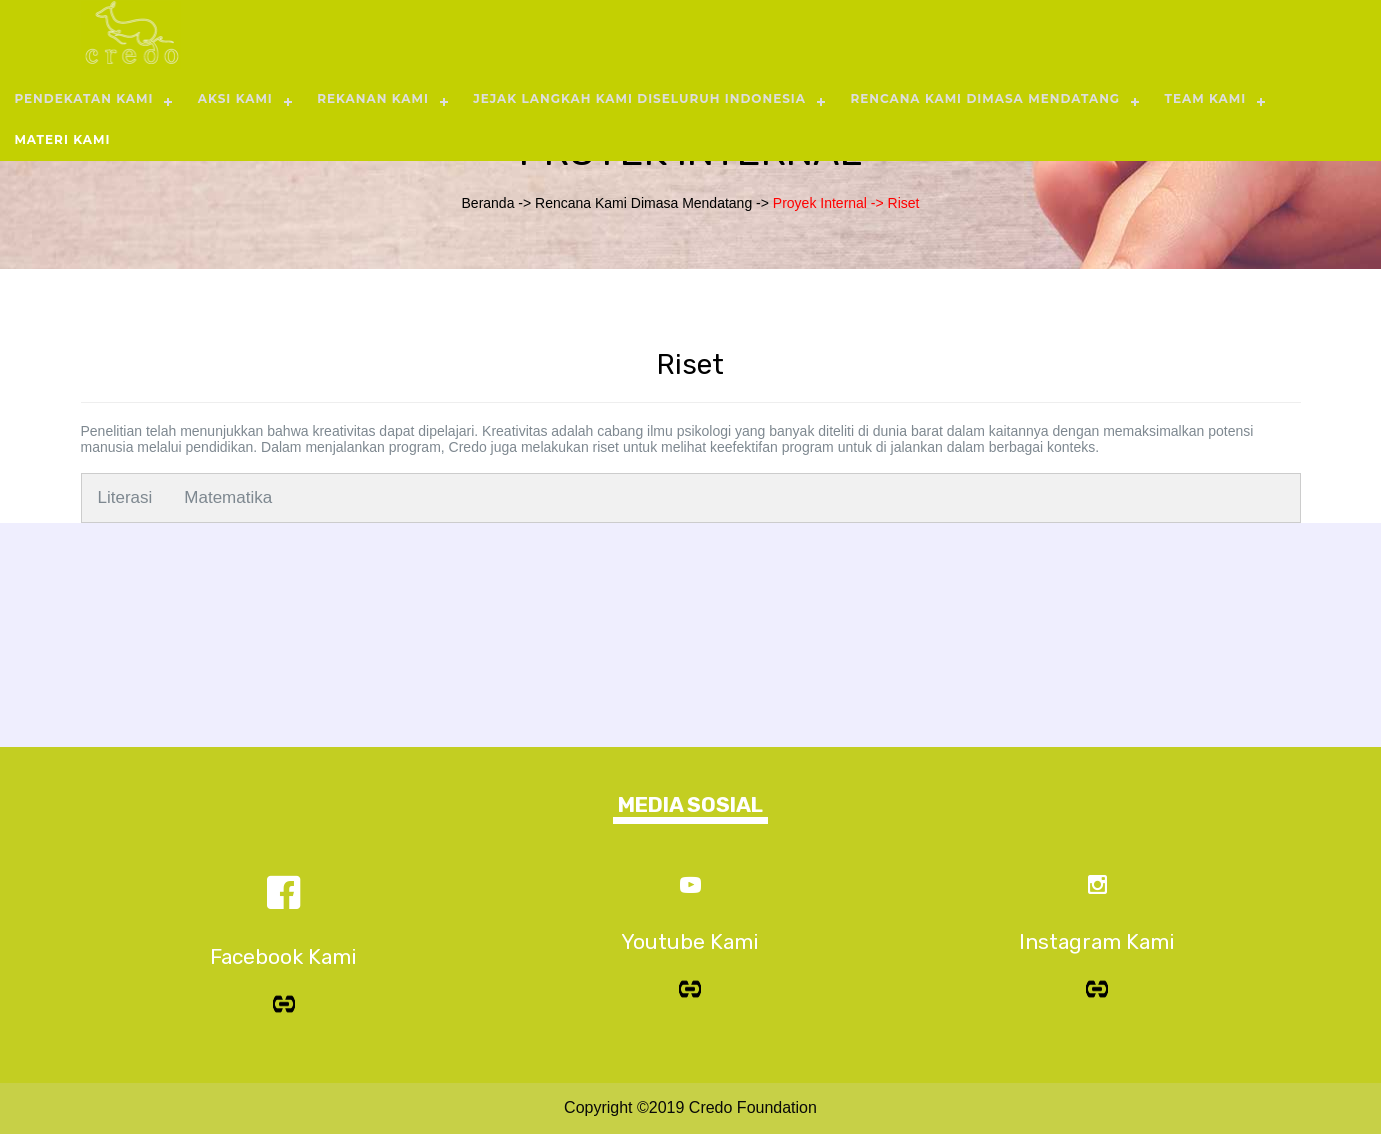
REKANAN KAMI (373, 98)
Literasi (125, 497)
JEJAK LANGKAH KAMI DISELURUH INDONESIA (639, 98)
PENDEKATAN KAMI (83, 98)
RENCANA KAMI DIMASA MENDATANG (985, 98)
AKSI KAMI (235, 98)
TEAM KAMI (1205, 98)
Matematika (228, 497)
